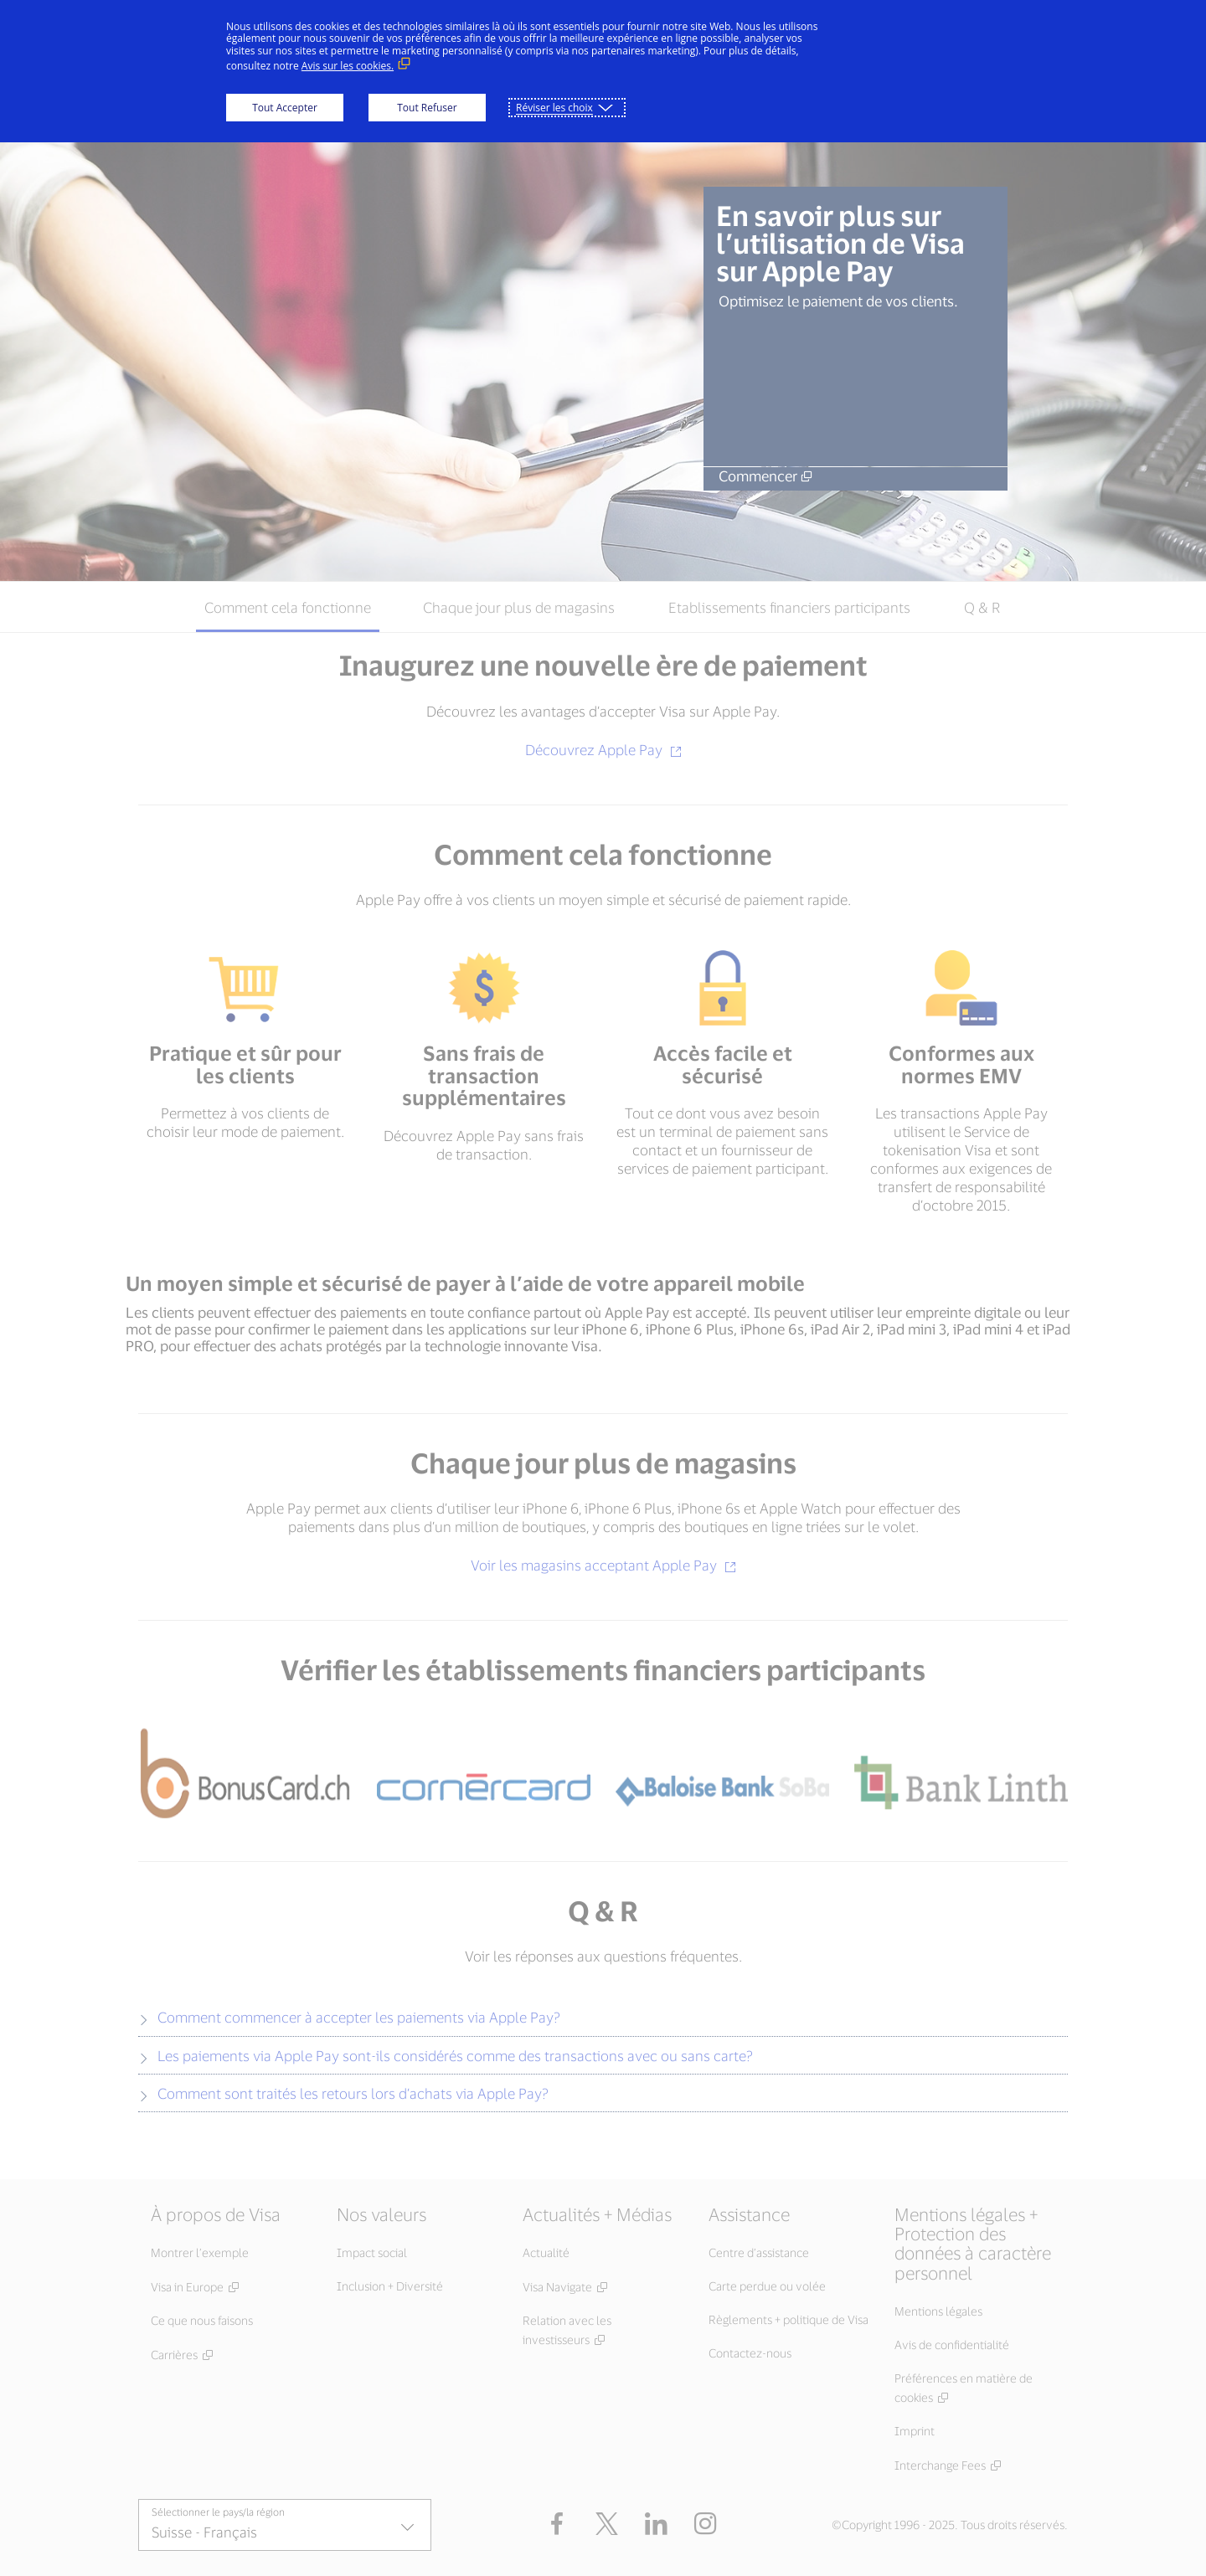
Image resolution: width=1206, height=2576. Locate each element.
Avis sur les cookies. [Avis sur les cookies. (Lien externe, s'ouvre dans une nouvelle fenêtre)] (348, 66)
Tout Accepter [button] (284, 107)
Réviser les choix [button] (554, 107)
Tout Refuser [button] (426, 107)
